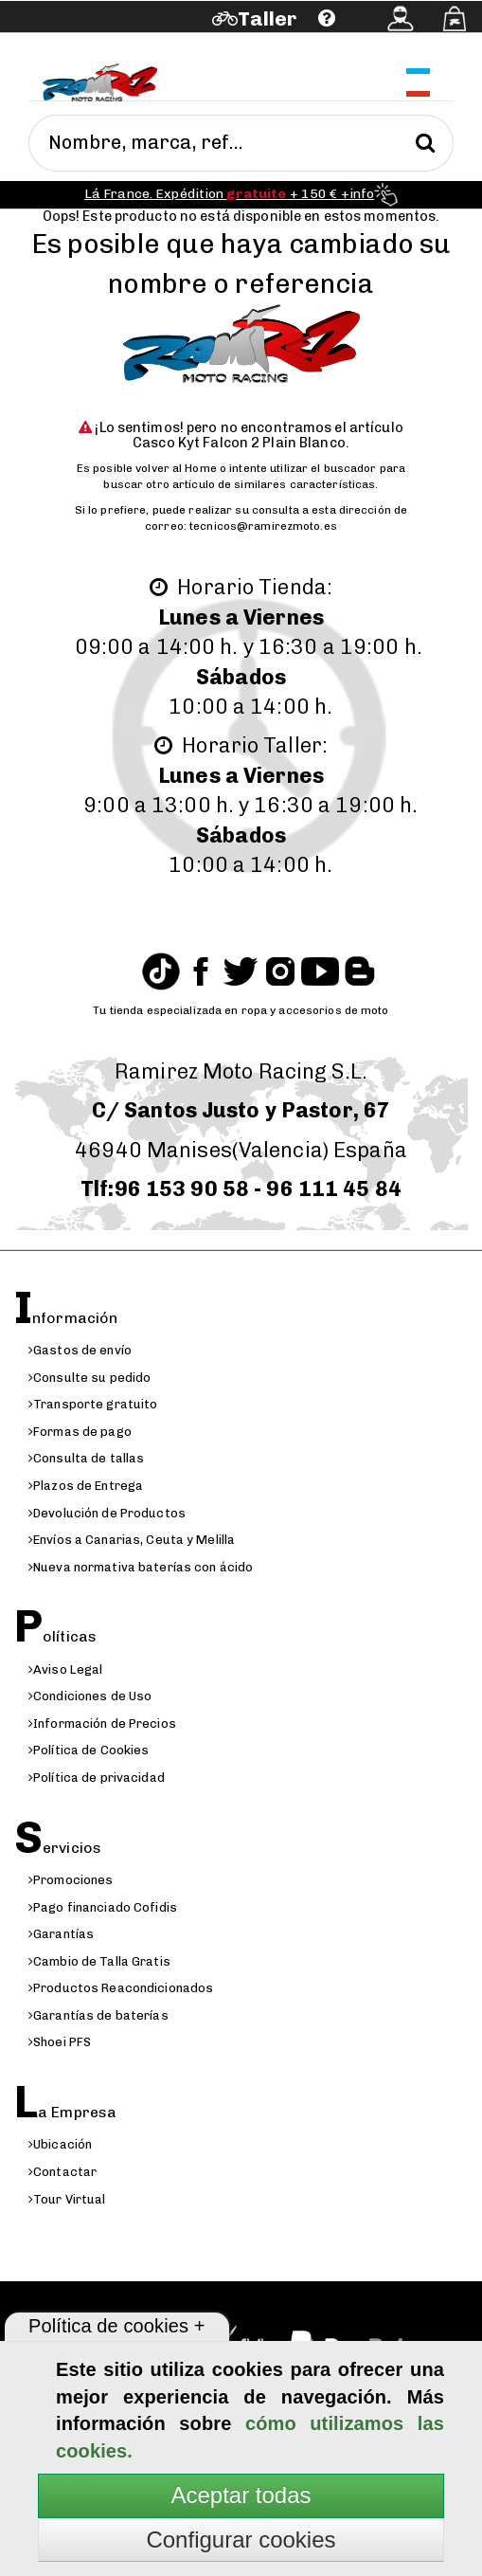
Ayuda (102, 45)
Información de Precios (102, 1723)
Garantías (61, 1934)
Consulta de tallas (86, 1458)
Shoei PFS (59, 2042)
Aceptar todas (240, 2495)
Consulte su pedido (89, 1377)
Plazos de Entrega (85, 1485)
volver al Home (176, 468)
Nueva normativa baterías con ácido (140, 1567)
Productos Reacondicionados (120, 1988)
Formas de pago (80, 1431)
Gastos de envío (80, 1350)
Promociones (70, 1880)
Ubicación (60, 2144)
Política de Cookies (88, 1750)
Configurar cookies (240, 2539)
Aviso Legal (65, 1669)
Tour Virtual (67, 2199)
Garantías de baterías (98, 2015)
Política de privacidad (96, 1777)
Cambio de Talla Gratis (99, 1961)
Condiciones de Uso (90, 1696)
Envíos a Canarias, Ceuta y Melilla (131, 1540)
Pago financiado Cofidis (102, 1907)
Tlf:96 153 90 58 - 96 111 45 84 (241, 1189)
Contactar (62, 2172)
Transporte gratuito (92, 1404)
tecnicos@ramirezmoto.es (263, 526)
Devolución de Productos (107, 1513)
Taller (267, 18)
